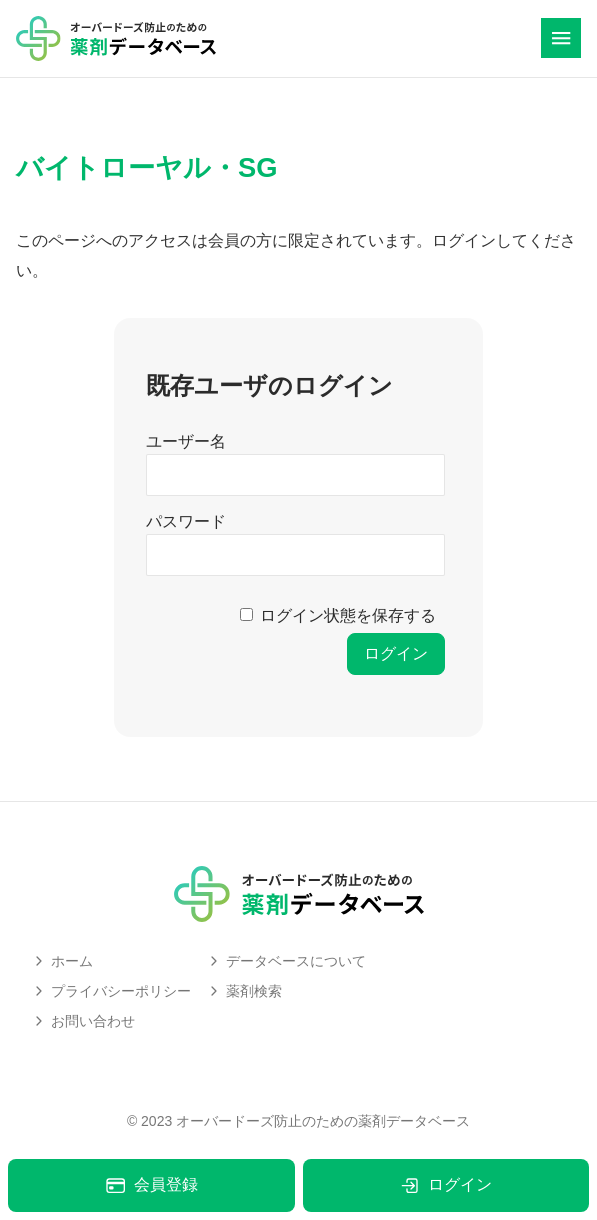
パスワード (186, 521)
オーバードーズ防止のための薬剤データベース (323, 1121)
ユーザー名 (186, 441)
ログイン (445, 1185)
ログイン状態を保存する (348, 615)
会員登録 (151, 1185)
